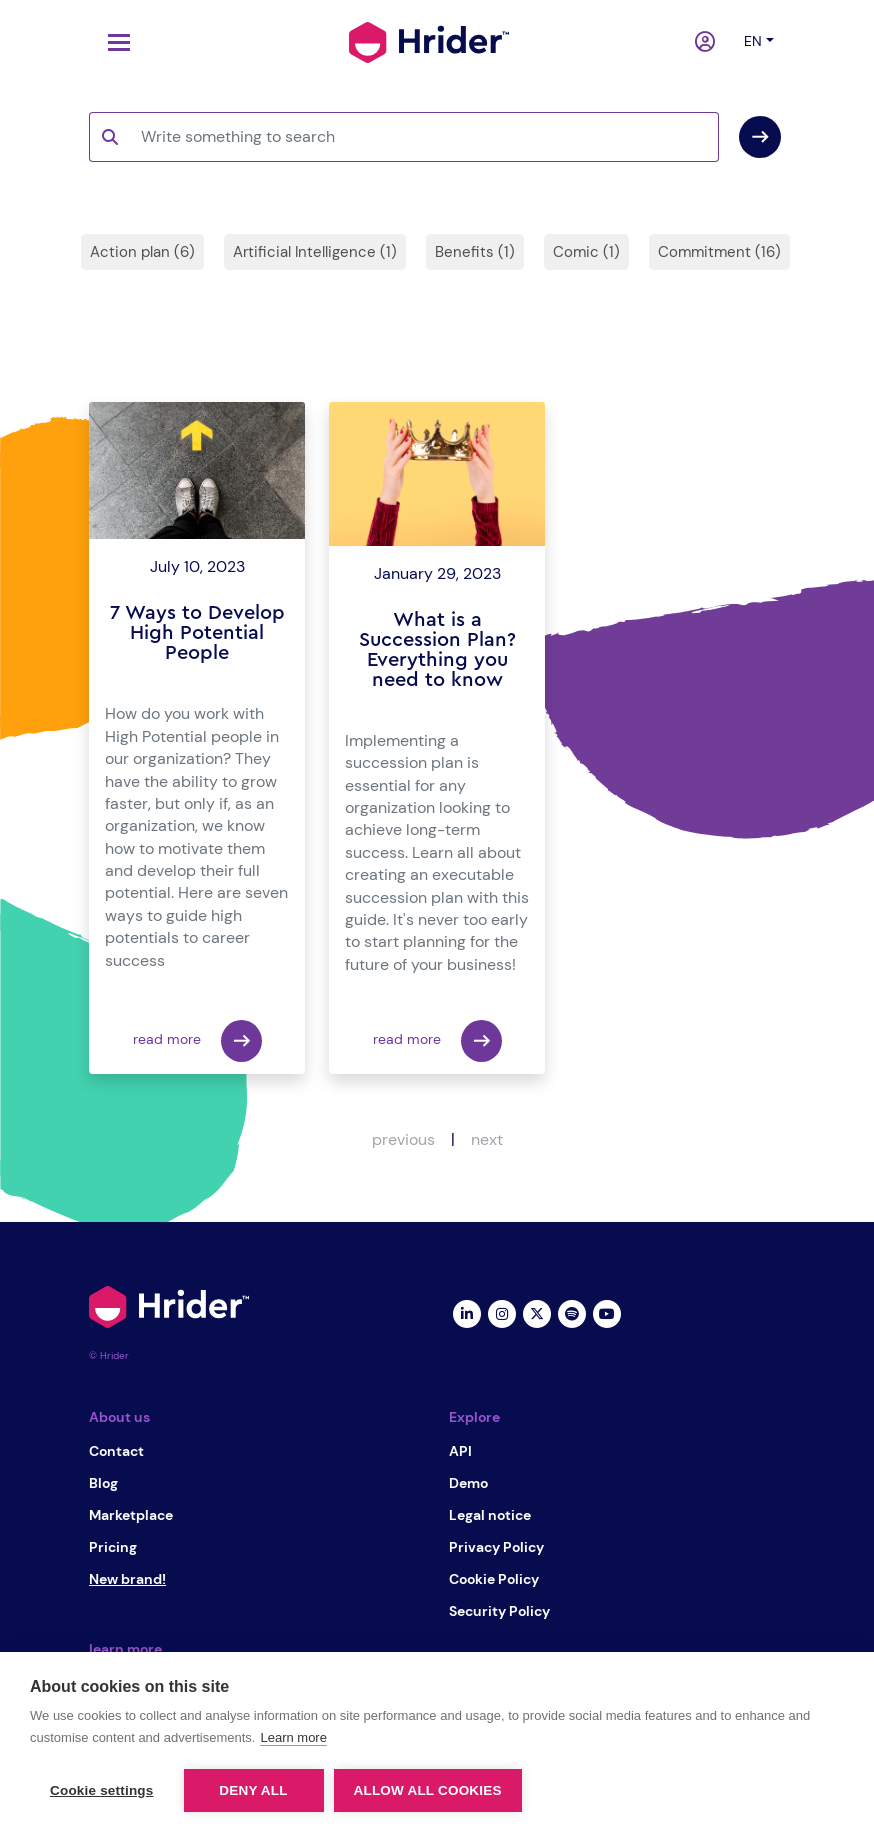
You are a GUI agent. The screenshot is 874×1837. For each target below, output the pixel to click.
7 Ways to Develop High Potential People (197, 633)
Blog (103, 1483)
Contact (116, 1451)
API (460, 1451)
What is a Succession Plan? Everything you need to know (437, 650)
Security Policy (499, 1611)
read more (197, 1041)
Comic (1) (586, 252)
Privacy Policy (496, 1547)
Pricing (113, 1547)
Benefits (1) (475, 252)
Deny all (253, 1790)
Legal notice (490, 1515)
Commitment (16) (719, 252)
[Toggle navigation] (114, 42)
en (753, 41)
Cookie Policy (494, 1579)
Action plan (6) (142, 252)
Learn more (293, 1737)
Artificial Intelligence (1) (315, 252)
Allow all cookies (428, 1790)
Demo (468, 1483)
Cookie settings (102, 1790)
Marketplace (131, 1515)
